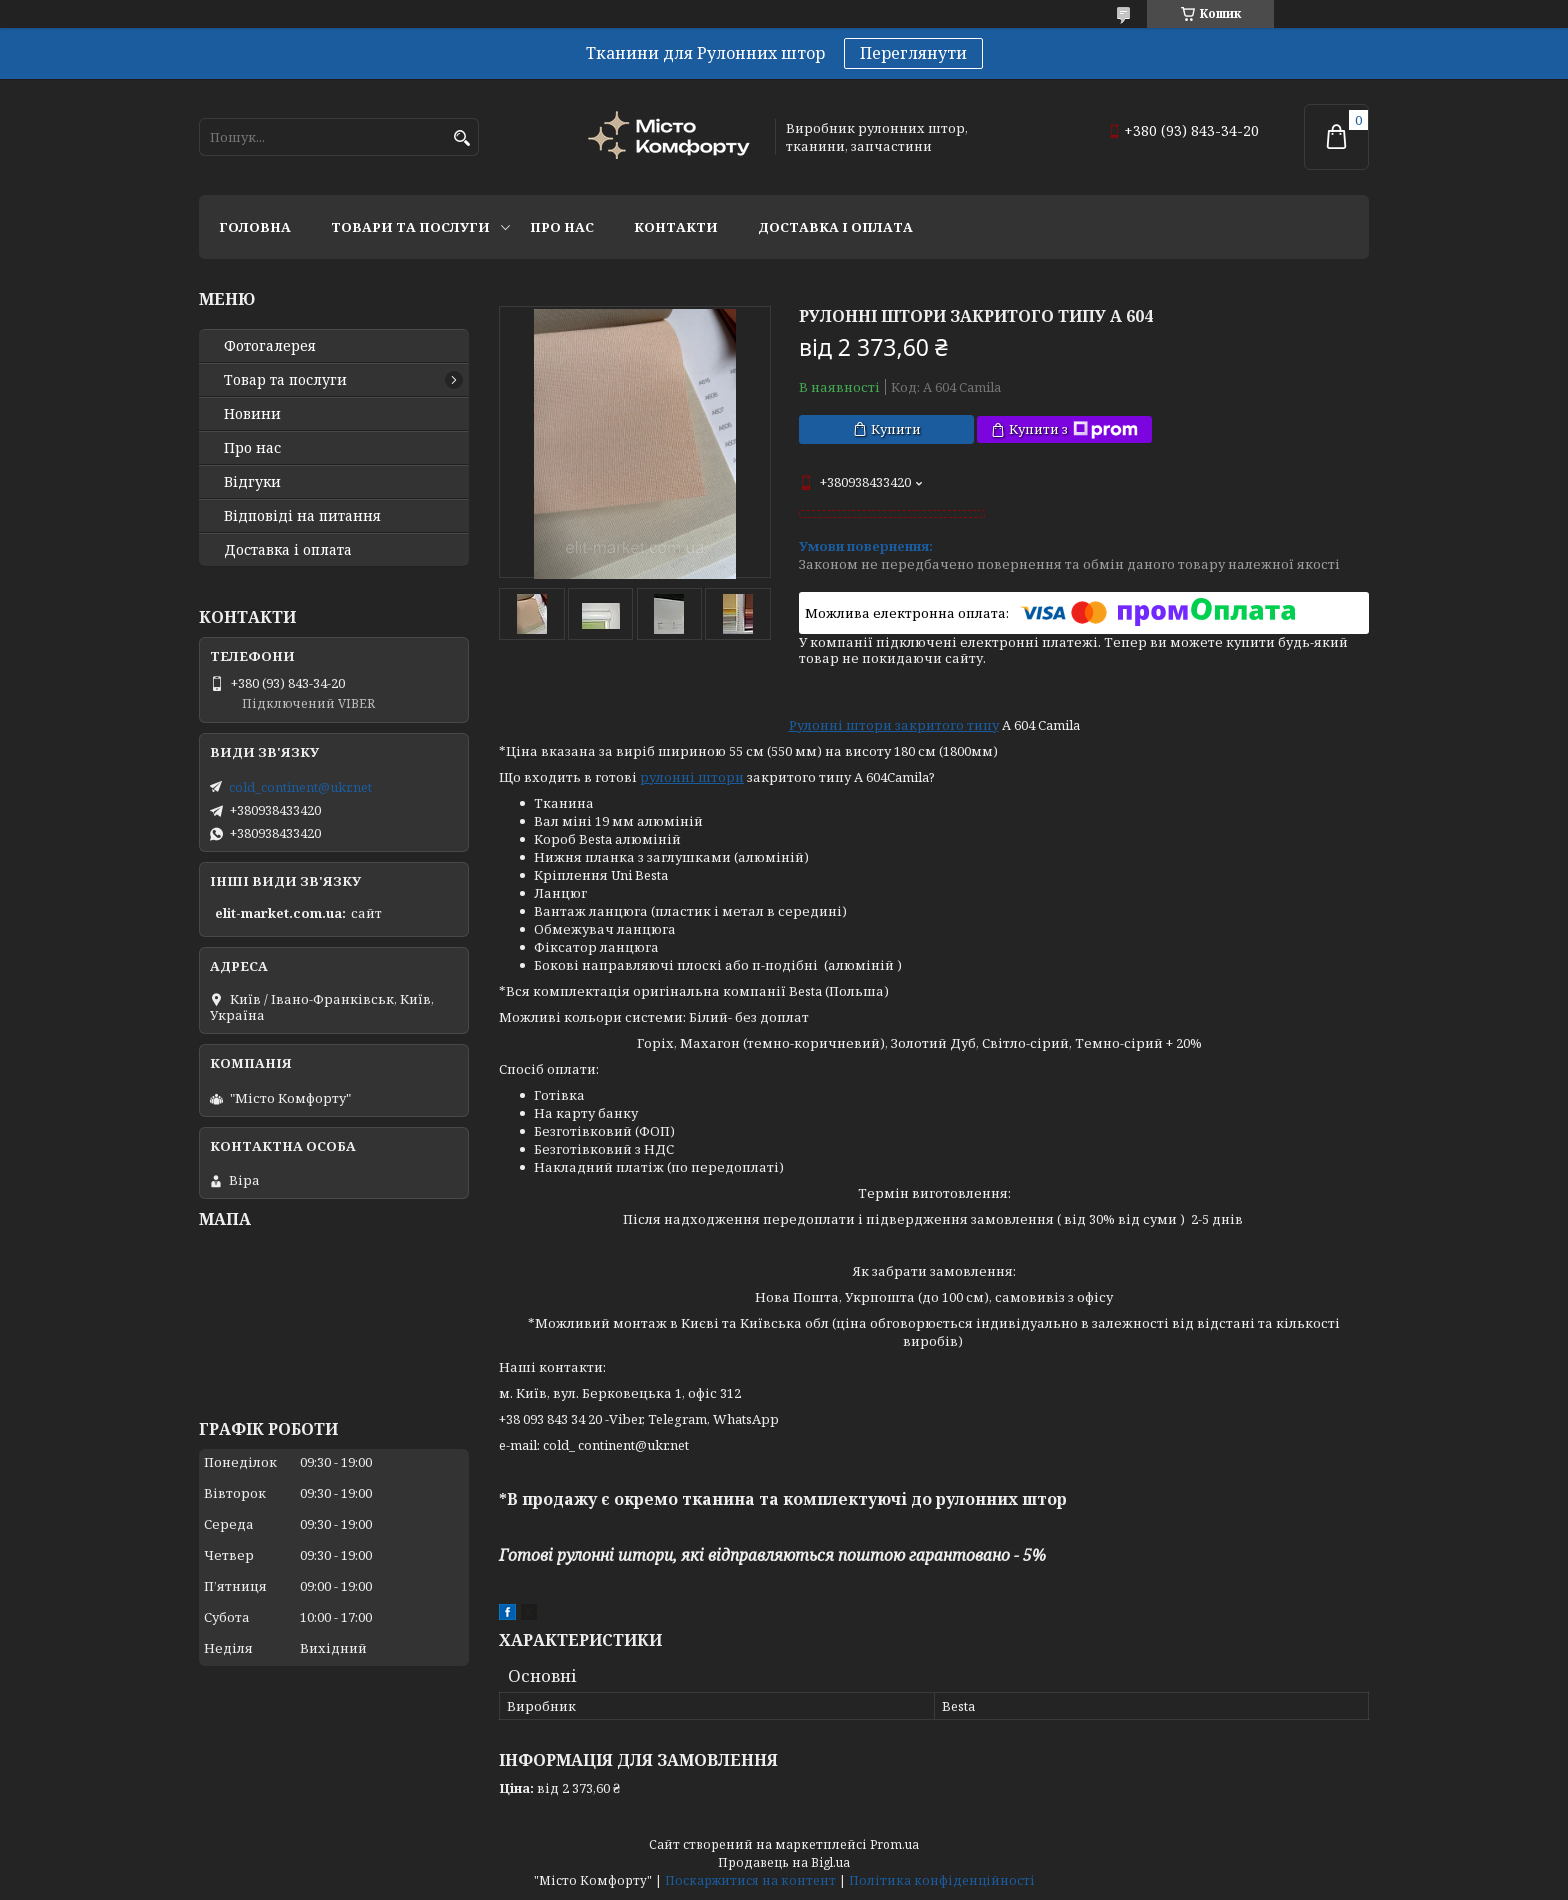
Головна (255, 227)
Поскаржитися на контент (750, 1880)
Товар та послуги (285, 380)
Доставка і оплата (835, 227)
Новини (252, 414)
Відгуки (252, 482)
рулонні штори (692, 777)
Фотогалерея (270, 346)
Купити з (1073, 429)
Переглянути (913, 53)
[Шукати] (461, 138)
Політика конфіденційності (942, 1880)
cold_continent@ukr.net (300, 787)
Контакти (676, 227)
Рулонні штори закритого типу (894, 725)
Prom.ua (894, 1844)
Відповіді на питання (302, 516)
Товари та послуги (410, 227)
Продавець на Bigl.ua (784, 1862)
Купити (896, 429)
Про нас (562, 227)
